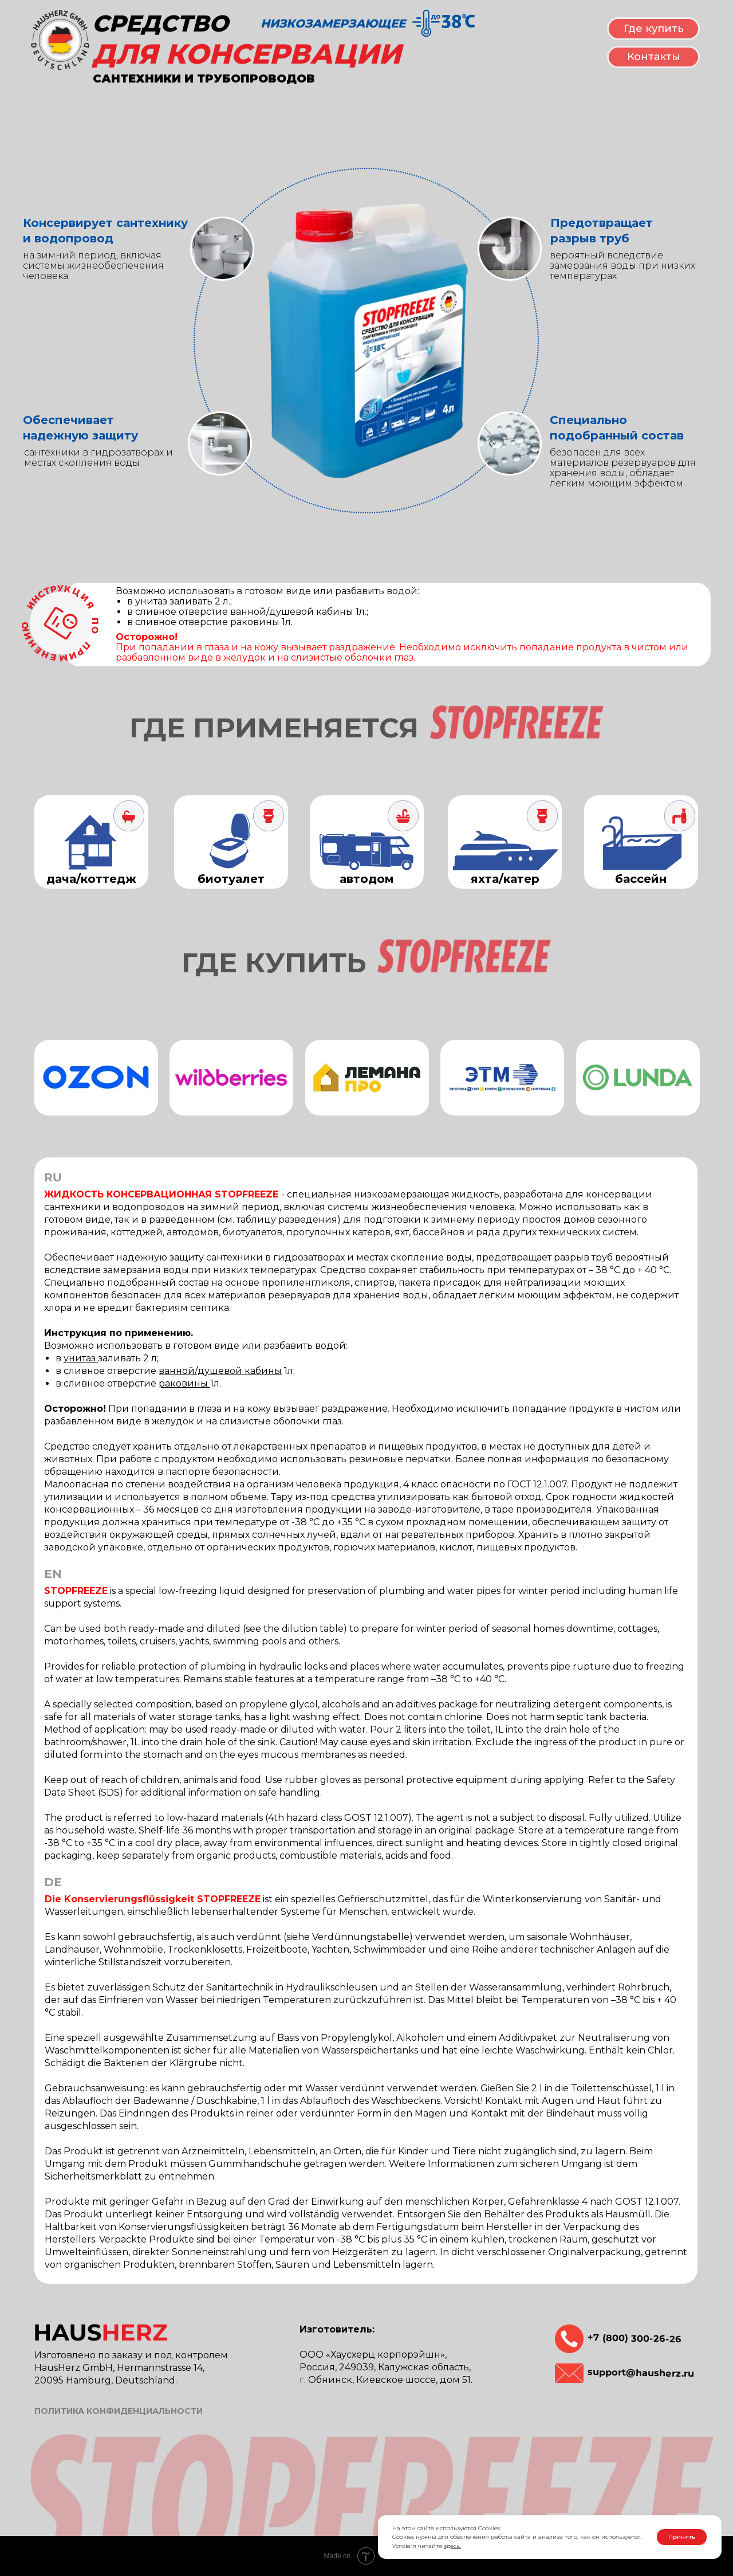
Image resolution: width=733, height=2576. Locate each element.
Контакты (653, 56)
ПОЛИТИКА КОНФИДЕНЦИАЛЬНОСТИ (118, 2411)
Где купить (654, 28)
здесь (452, 2546)
